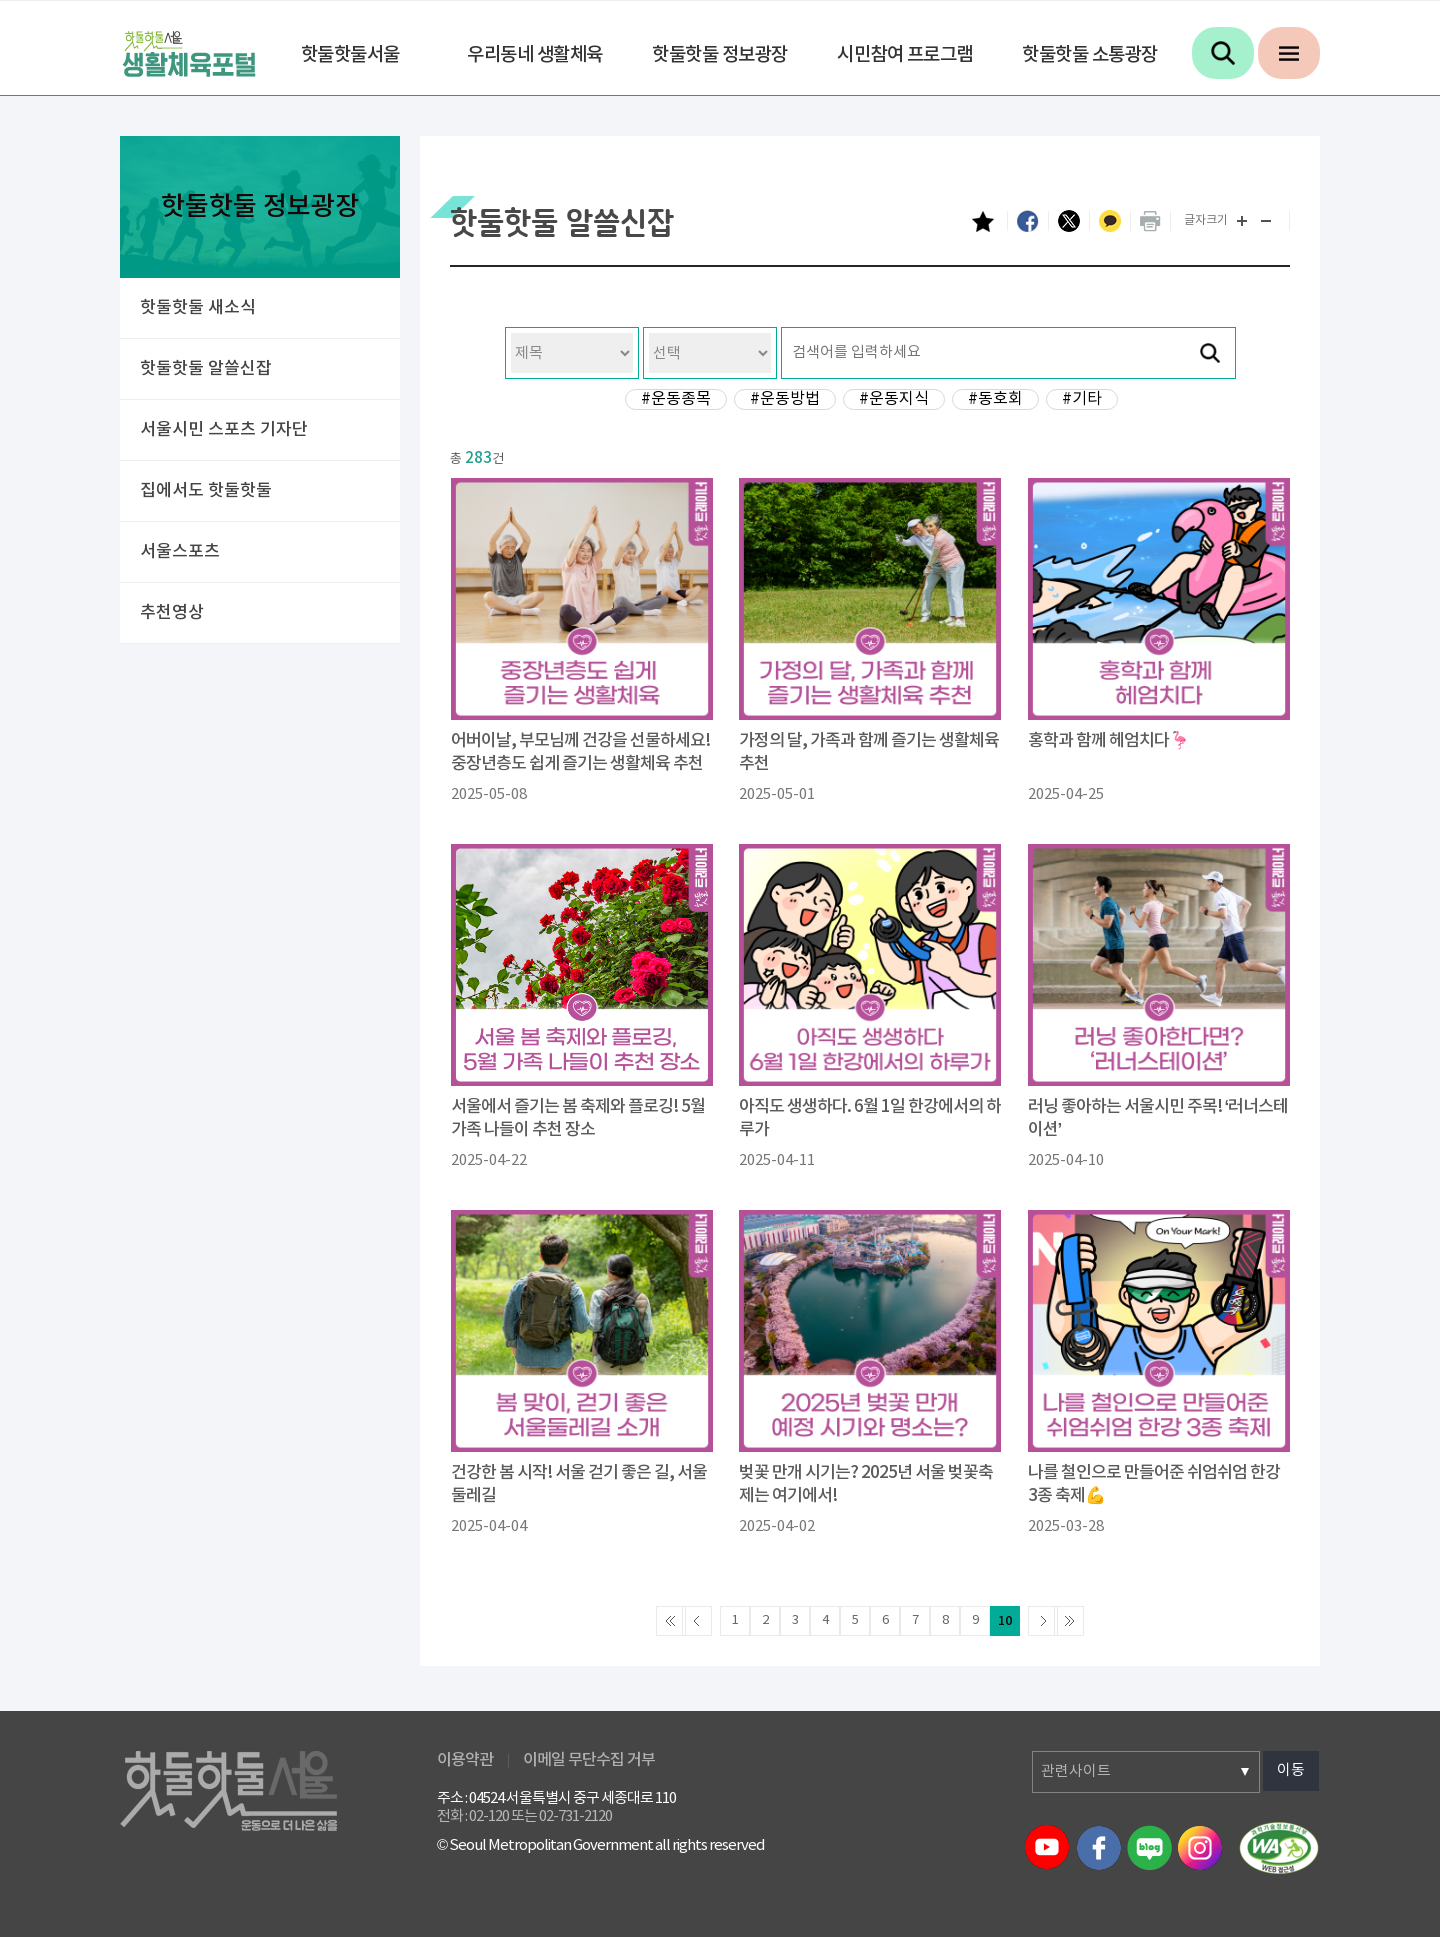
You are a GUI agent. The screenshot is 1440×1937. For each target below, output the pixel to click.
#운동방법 (785, 399)
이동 (1291, 1770)
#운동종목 (676, 399)
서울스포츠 (180, 552)
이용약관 (465, 1760)
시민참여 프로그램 (905, 55)
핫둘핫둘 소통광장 (1090, 55)
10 (1005, 1621)
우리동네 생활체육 (535, 55)
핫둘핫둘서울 (350, 55)
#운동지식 (894, 399)
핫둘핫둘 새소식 (198, 308)
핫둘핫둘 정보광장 (720, 55)
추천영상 (172, 613)
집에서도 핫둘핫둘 (206, 491)
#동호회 (995, 399)
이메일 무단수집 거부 (589, 1760)
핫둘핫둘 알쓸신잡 (206, 369)
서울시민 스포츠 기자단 (224, 430)
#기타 (1082, 399)
